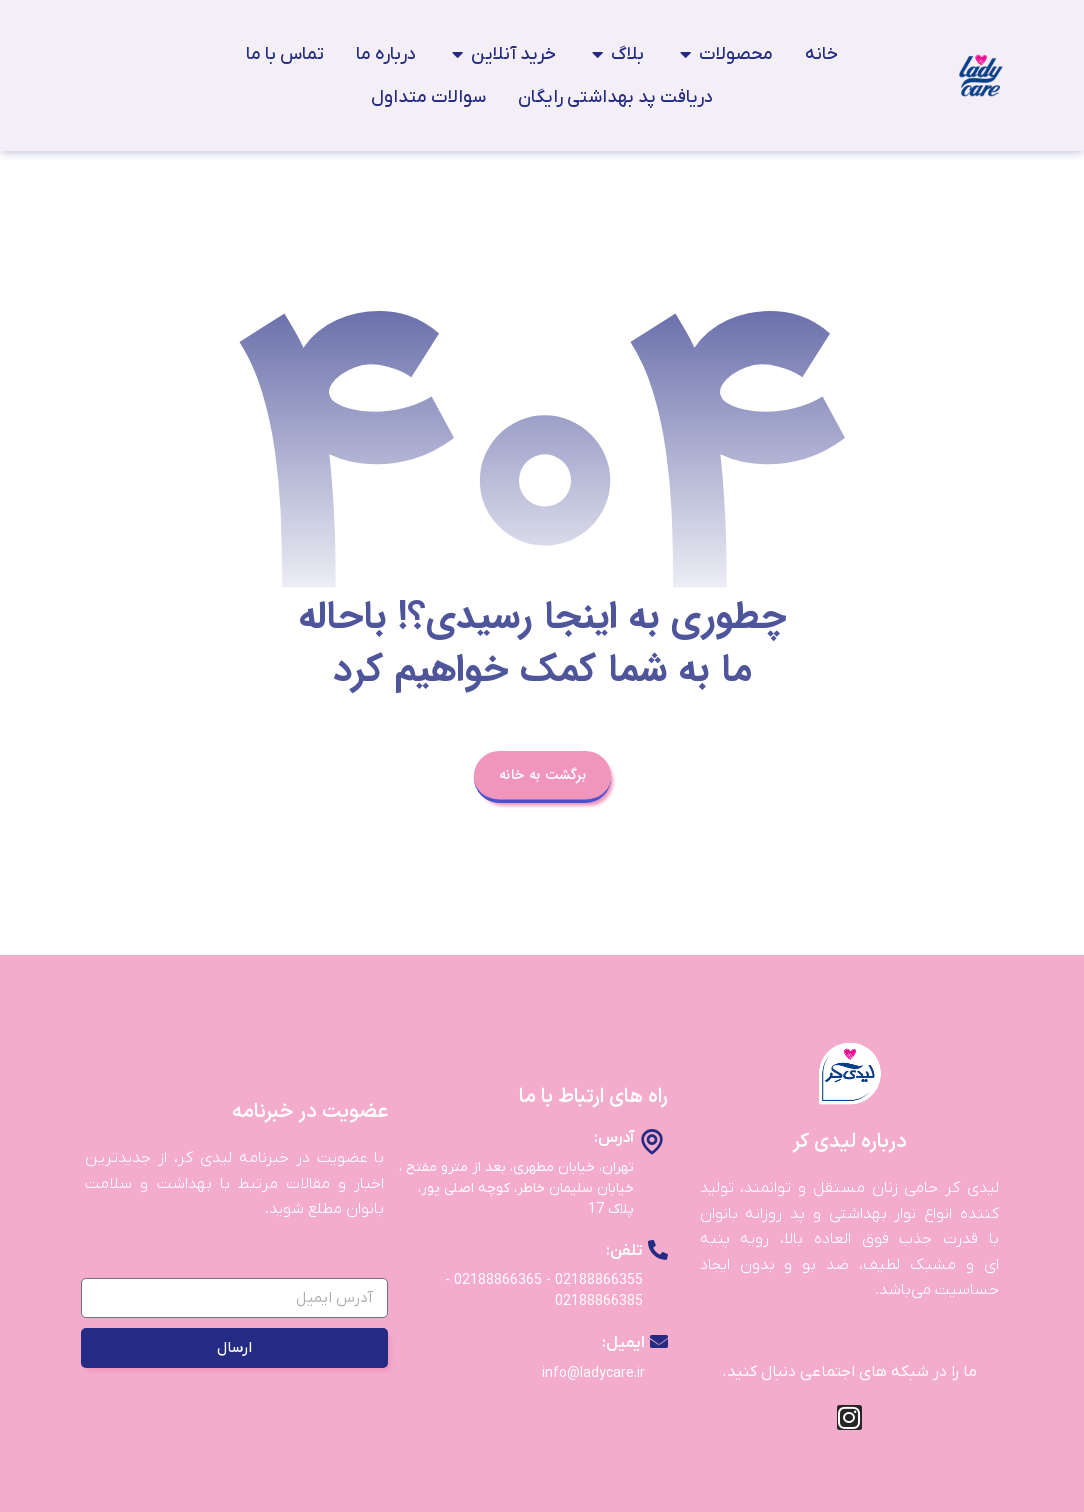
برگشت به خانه (541, 774)
